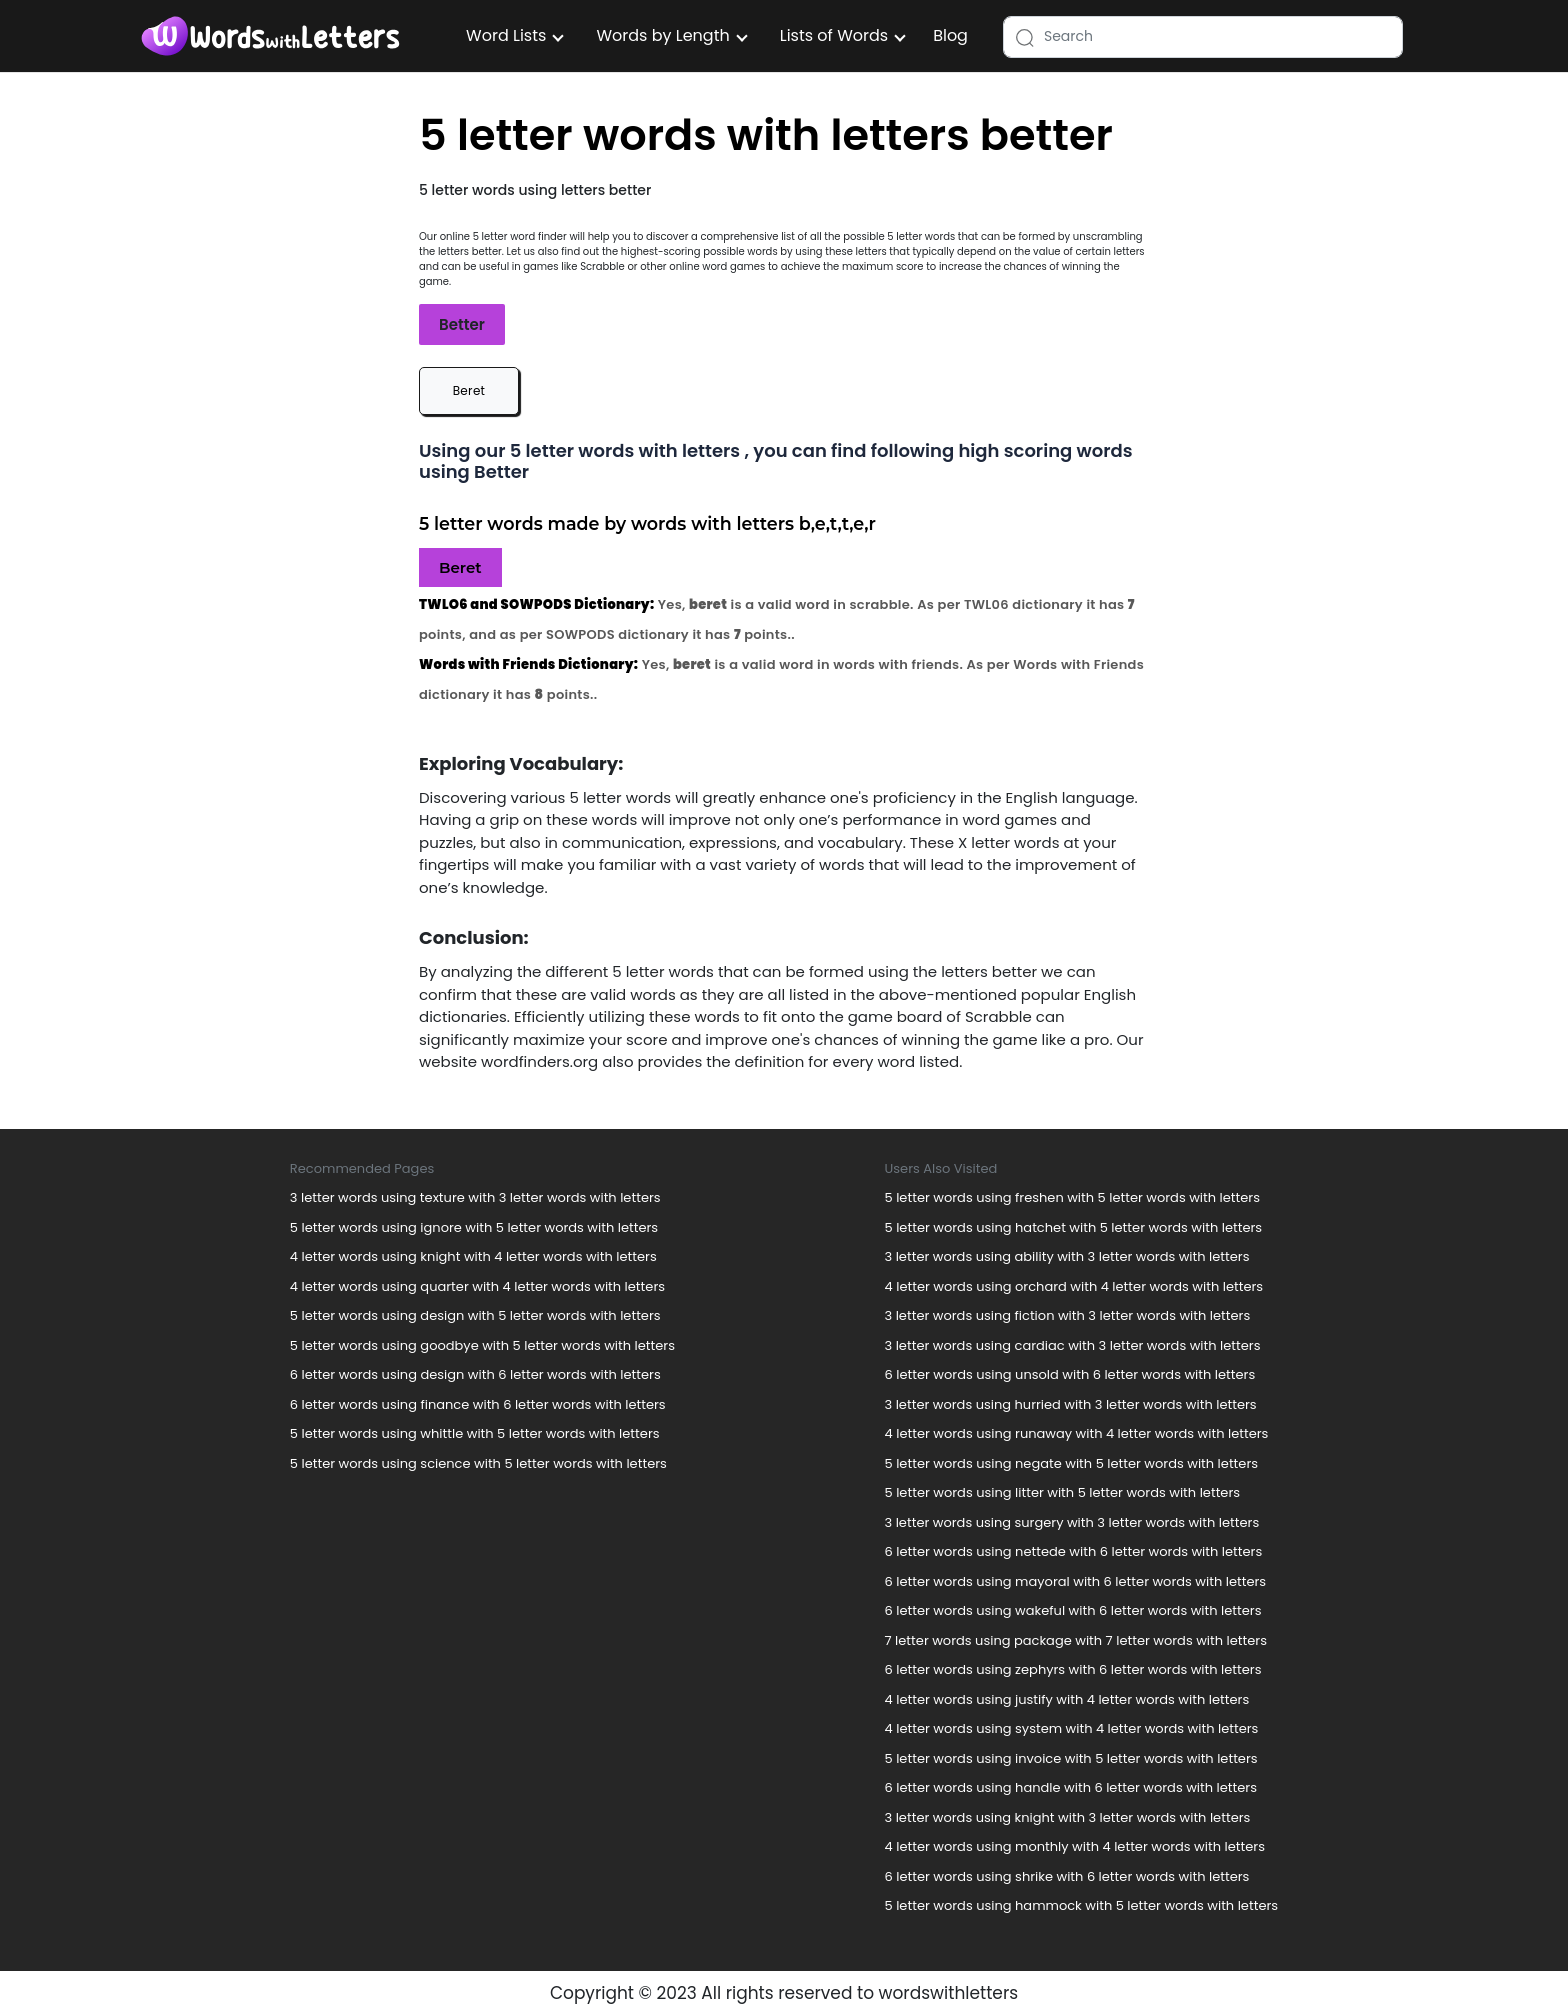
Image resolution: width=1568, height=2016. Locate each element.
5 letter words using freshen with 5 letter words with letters (1072, 1197)
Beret (469, 390)
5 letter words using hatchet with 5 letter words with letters (1074, 1227)
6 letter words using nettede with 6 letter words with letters (1074, 1551)
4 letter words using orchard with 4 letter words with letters (1074, 1286)
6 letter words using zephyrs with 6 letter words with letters (1073, 1669)
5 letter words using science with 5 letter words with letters (478, 1463)
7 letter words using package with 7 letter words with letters (1076, 1640)
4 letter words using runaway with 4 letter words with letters (1077, 1433)
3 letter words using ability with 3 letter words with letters (1067, 1256)
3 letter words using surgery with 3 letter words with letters (1072, 1522)
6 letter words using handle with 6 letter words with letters (1071, 1787)
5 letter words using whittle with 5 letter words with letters (475, 1433)
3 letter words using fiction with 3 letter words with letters (1068, 1315)
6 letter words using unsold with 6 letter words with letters (1070, 1374)
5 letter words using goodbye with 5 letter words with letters (482, 1345)
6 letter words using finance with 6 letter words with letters (478, 1404)
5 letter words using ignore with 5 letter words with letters (474, 1227)
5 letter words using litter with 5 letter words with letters (1063, 1492)
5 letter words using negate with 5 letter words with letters (1072, 1463)
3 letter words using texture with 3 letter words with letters (475, 1197)
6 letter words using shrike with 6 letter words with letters (1067, 1876)
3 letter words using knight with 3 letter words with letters (1068, 1817)
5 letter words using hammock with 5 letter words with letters (1082, 1905)
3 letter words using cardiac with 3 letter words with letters (1073, 1345)
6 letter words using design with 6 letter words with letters (475, 1374)
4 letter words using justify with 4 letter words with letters (1067, 1699)
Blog (950, 35)
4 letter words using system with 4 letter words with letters (1072, 1728)
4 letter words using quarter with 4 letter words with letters (477, 1286)
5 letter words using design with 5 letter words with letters (475, 1315)
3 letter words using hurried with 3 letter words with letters (1071, 1404)
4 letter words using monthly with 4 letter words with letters (1075, 1846)
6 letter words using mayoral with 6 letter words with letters (1076, 1581)
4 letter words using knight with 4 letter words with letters (473, 1256)
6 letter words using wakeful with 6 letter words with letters (1073, 1610)
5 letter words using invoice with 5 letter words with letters (1071, 1758)
